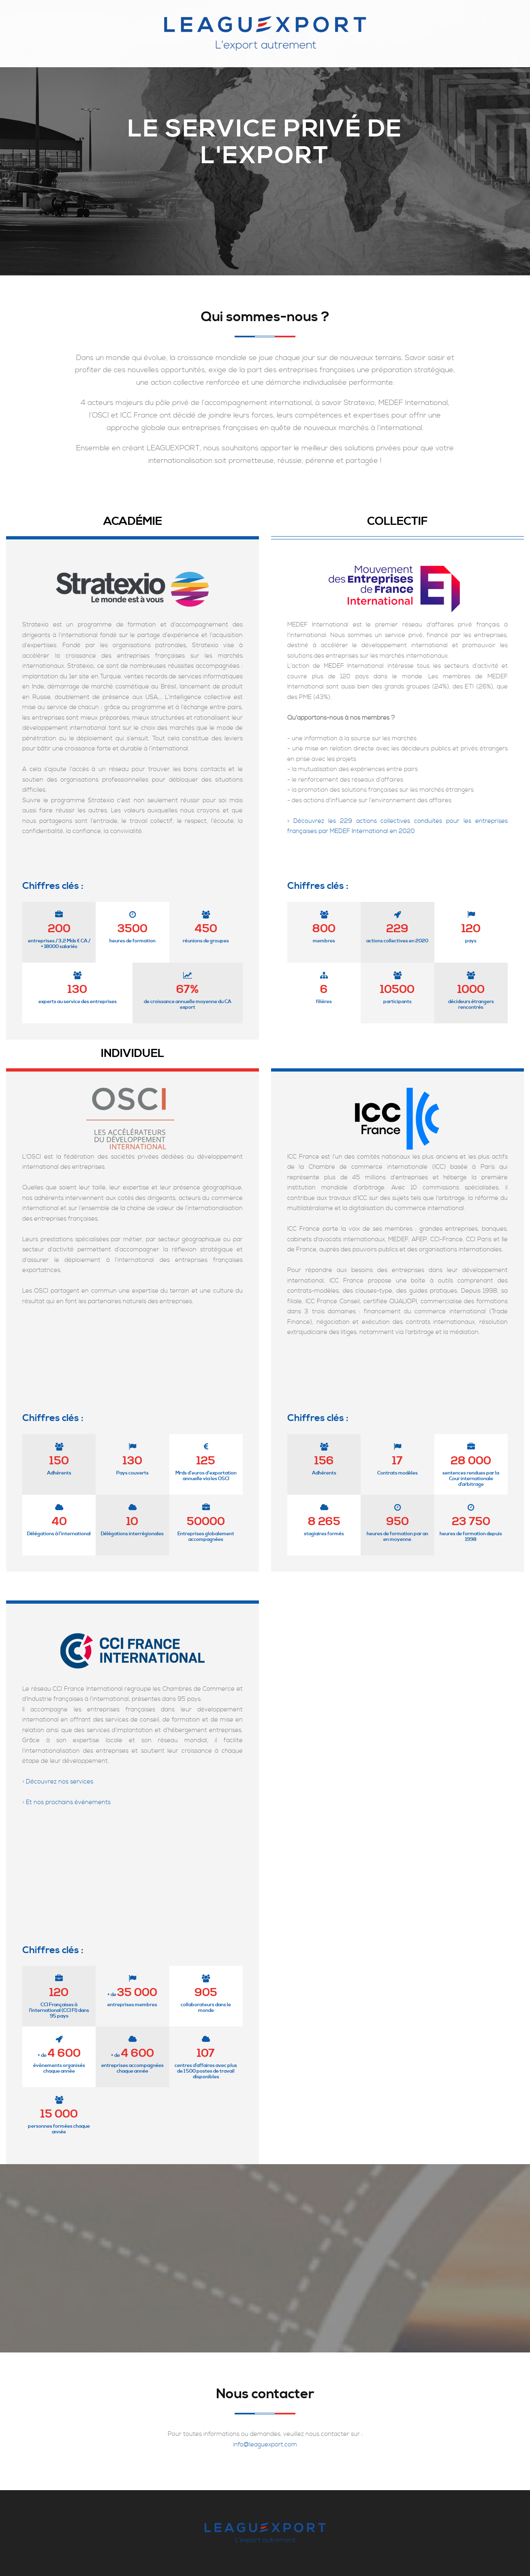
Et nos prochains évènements (68, 1802)
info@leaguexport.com (265, 2444)
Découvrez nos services (59, 1782)
